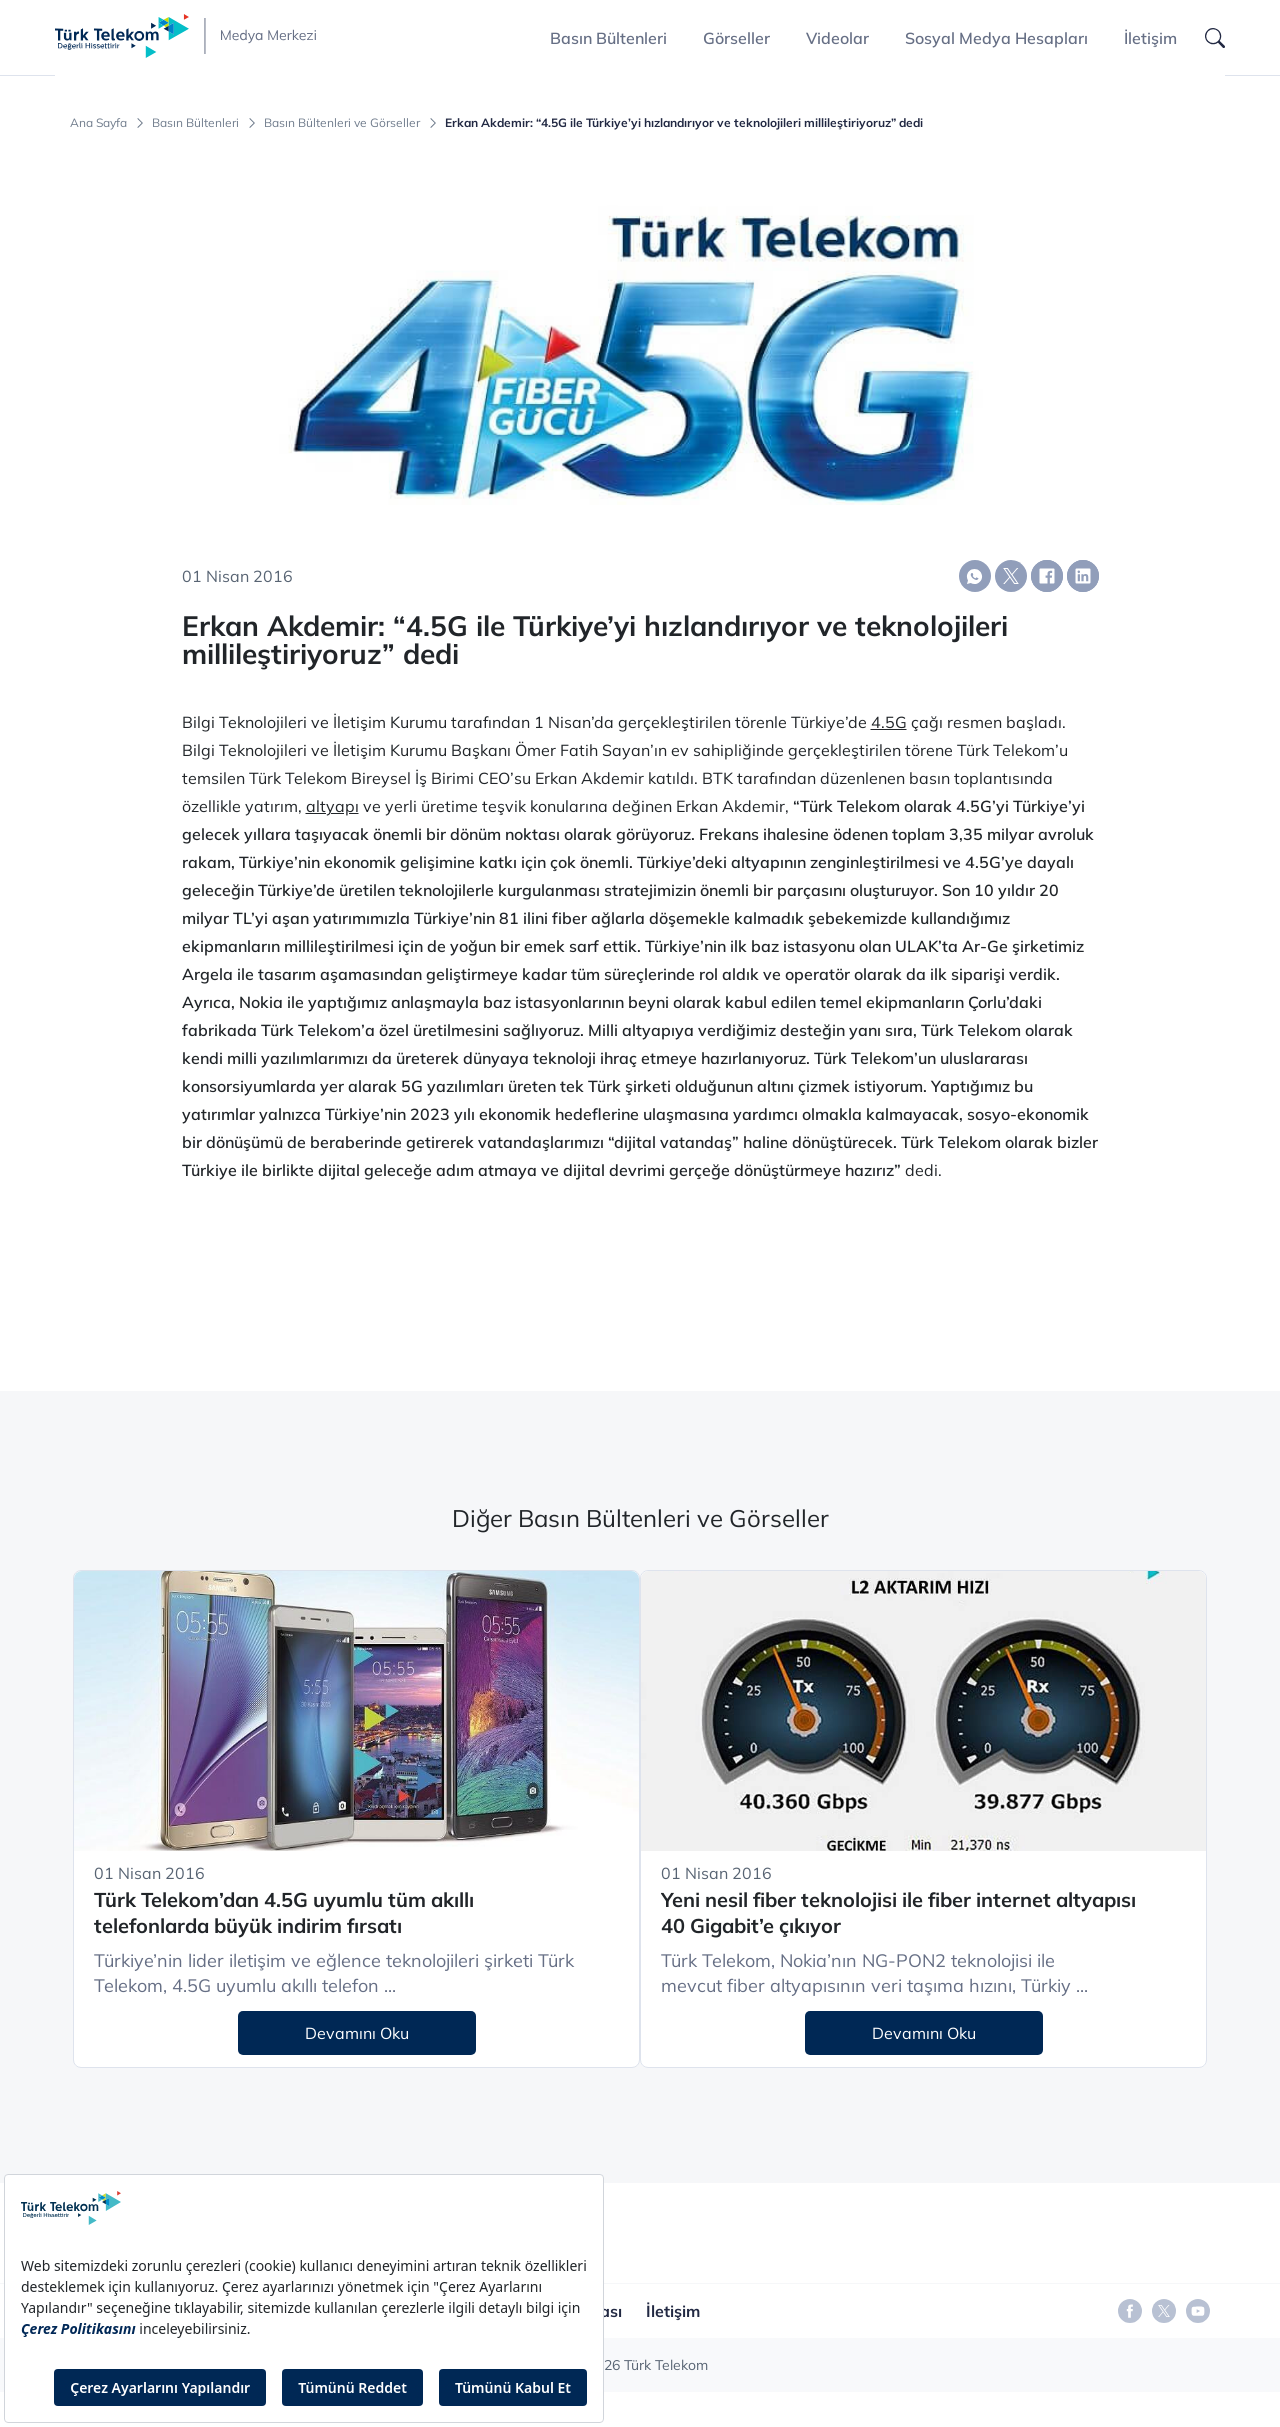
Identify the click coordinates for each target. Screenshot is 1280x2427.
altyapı (332, 806)
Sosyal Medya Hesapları (996, 38)
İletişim (1150, 38)
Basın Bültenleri (195, 123)
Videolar (837, 38)
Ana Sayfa (98, 123)
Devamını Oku (357, 2033)
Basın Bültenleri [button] (608, 38)
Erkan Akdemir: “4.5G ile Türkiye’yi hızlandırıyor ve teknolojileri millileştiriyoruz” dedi (684, 123)
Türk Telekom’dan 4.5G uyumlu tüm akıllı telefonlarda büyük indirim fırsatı (284, 1913)
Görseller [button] (736, 38)
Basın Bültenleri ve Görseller (342, 123)
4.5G (889, 722)
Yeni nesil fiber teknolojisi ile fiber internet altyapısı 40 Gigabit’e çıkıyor (898, 1913)
